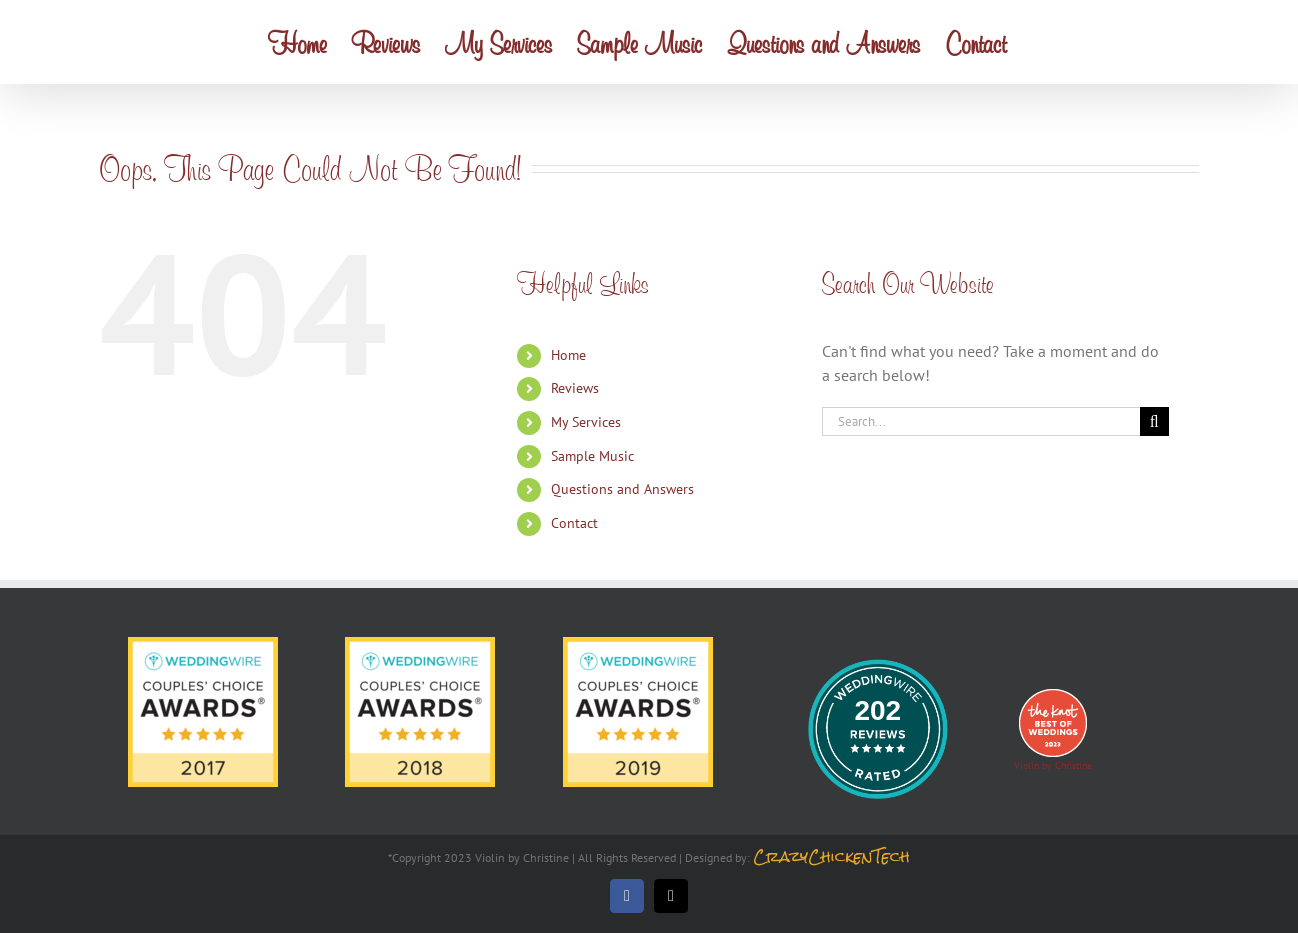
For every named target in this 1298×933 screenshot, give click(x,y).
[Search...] (981, 421)
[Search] (1154, 421)
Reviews (575, 388)
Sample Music (592, 456)
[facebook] (627, 896)
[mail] (671, 896)
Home (568, 355)
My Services (586, 422)
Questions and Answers (622, 489)
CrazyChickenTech (831, 856)
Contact (574, 523)
